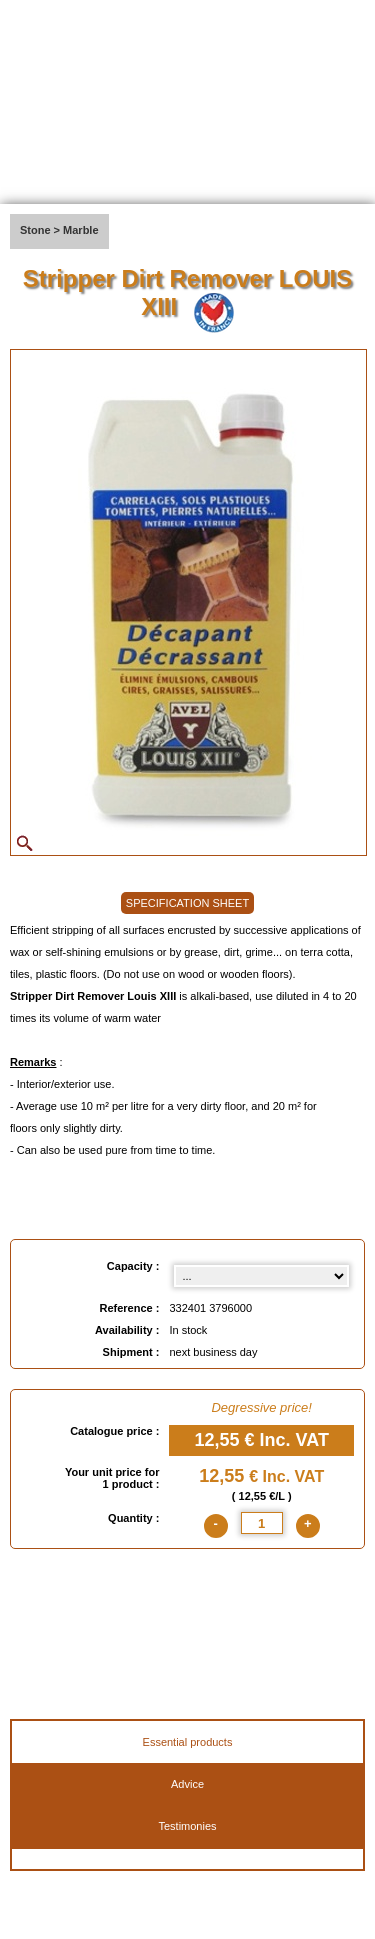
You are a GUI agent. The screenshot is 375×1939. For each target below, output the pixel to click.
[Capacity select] (261, 1276)
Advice (187, 1784)
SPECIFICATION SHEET (187, 903)
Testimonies (187, 1826)
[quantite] (262, 1523)
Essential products (188, 1742)
